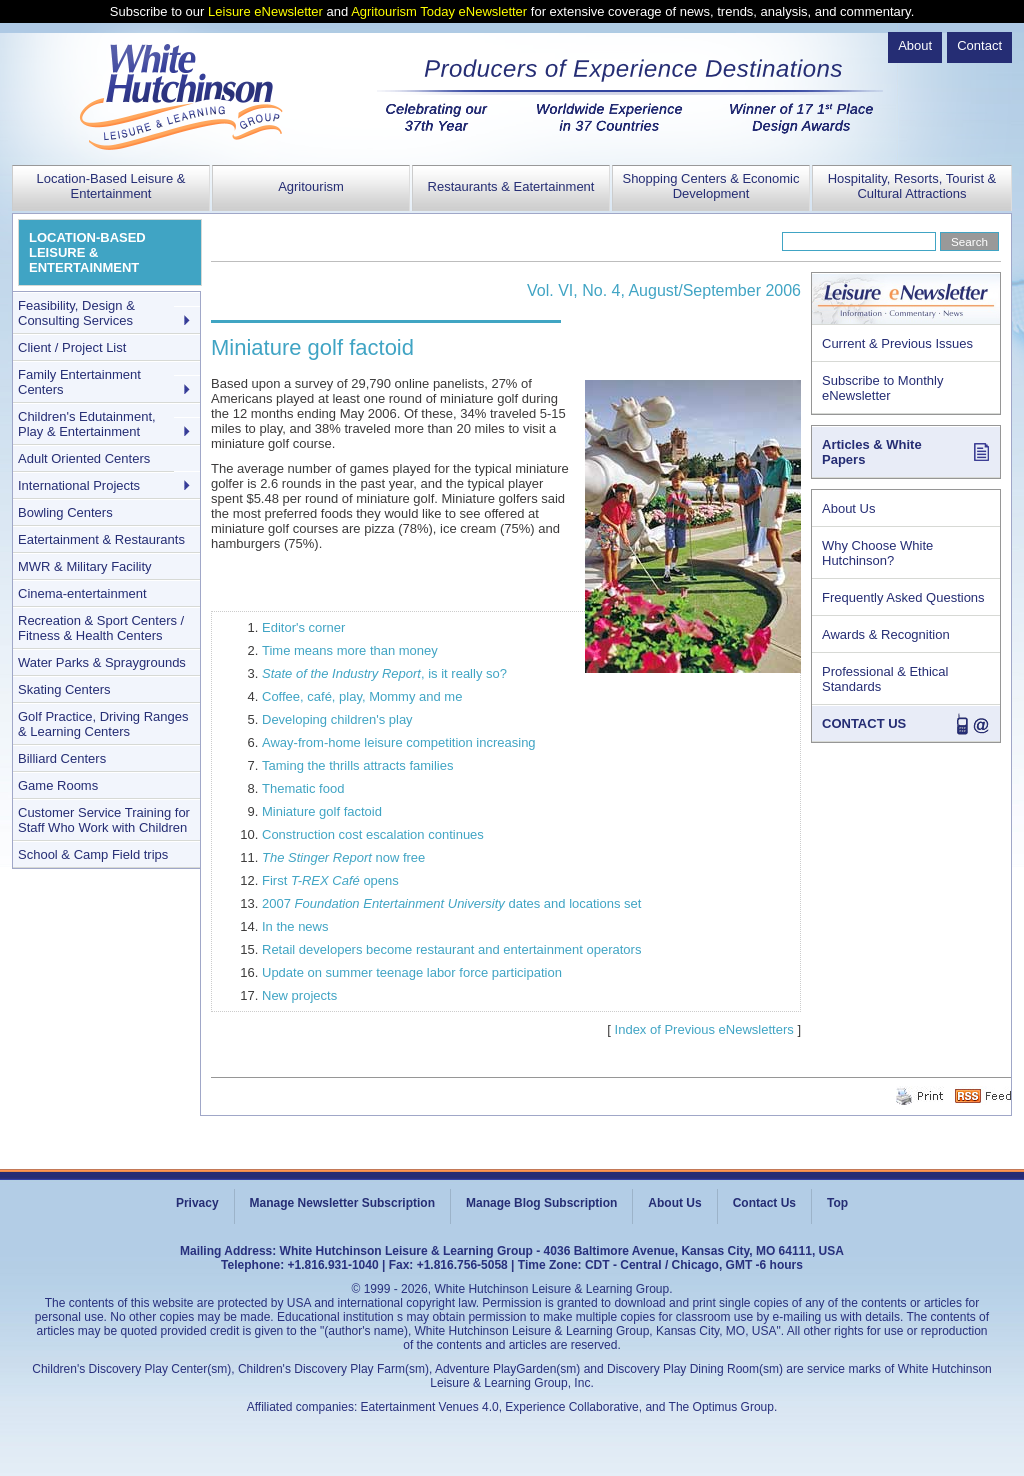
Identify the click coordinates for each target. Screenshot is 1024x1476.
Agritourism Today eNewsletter (439, 11)
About (915, 45)
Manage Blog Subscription (541, 1203)
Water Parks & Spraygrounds (102, 662)
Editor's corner (303, 627)
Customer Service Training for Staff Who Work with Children (104, 820)
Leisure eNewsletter (265, 11)
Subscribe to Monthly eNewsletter (882, 388)
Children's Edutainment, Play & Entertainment (87, 424)
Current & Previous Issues (897, 343)
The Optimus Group (721, 1407)
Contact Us (764, 1203)
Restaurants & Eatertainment (511, 186)
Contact (979, 45)
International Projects (79, 485)
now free (343, 857)
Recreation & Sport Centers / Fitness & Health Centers (101, 628)
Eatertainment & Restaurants (101, 539)
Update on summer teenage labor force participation (412, 972)
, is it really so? (384, 673)
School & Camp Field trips (93, 854)
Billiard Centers (62, 758)
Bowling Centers (65, 512)
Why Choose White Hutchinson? (877, 553)
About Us (848, 508)
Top (837, 1203)
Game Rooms (58, 785)
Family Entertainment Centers (79, 382)
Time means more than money (350, 650)
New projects (299, 995)
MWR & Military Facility (85, 566)
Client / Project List (72, 347)
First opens (330, 880)
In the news (295, 926)
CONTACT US (864, 723)
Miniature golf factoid (322, 811)
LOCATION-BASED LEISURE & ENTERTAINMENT (87, 252)
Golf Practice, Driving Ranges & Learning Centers (103, 724)
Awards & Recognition (886, 634)
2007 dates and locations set (451, 903)
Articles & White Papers (872, 452)
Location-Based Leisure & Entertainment (111, 186)
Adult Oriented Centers (84, 458)
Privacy (197, 1203)
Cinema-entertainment (82, 593)
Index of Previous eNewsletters (704, 1029)
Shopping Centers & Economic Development (710, 186)
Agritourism (311, 186)
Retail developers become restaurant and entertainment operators (451, 949)
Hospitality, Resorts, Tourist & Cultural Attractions (912, 186)
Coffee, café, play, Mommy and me (362, 696)
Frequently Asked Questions (903, 597)
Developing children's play (337, 719)
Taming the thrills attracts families (357, 765)
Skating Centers (64, 689)
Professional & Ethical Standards (885, 679)
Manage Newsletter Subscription (342, 1203)
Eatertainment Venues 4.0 (430, 1407)
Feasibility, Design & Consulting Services (76, 313)
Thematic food (303, 788)
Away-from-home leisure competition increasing (399, 742)
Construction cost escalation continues (373, 834)
